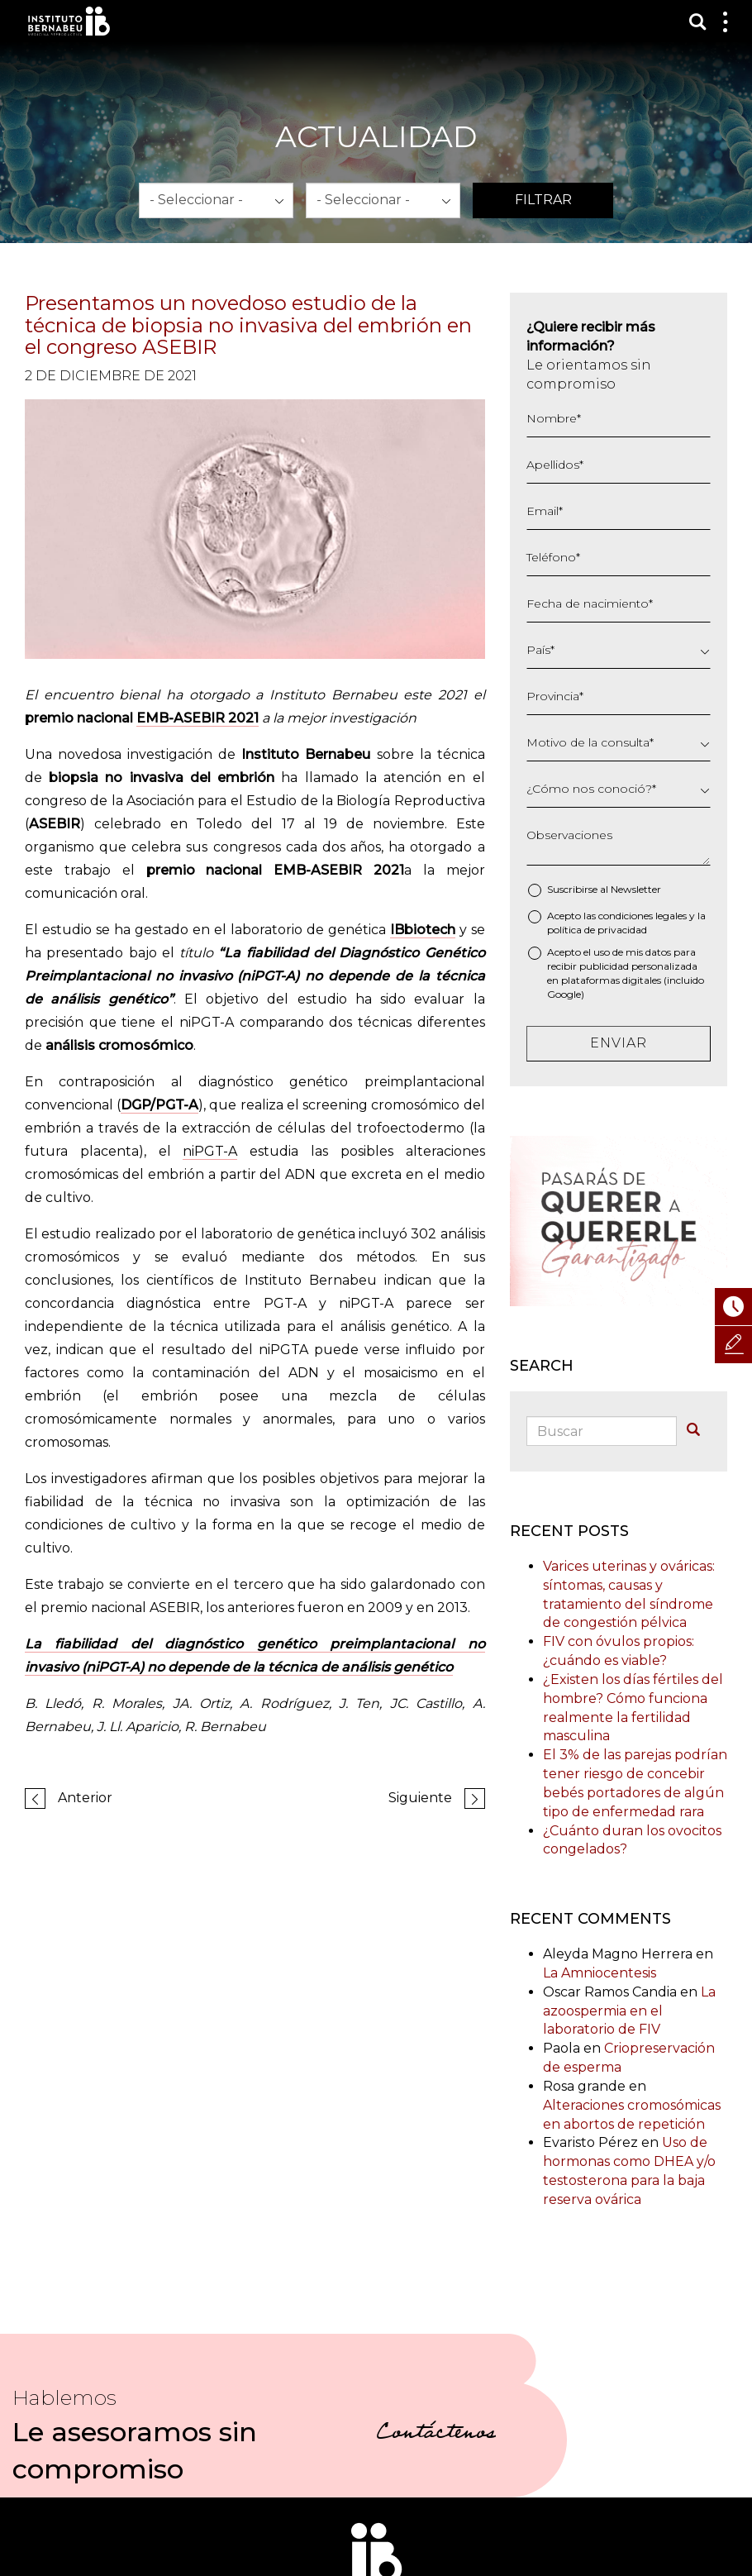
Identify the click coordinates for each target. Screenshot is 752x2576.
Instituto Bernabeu (69, 21)
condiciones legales (642, 915)
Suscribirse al (604, 889)
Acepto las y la (626, 922)
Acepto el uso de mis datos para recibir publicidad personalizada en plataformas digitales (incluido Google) (625, 973)
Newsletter (636, 889)
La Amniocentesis (599, 1973)
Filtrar (543, 200)
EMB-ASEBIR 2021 (197, 718)
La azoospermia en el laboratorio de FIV (629, 2011)
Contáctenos (436, 2434)
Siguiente (420, 1798)
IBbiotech (422, 929)
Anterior (85, 1798)
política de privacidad (597, 929)
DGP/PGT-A (159, 1105)
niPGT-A (210, 1151)
